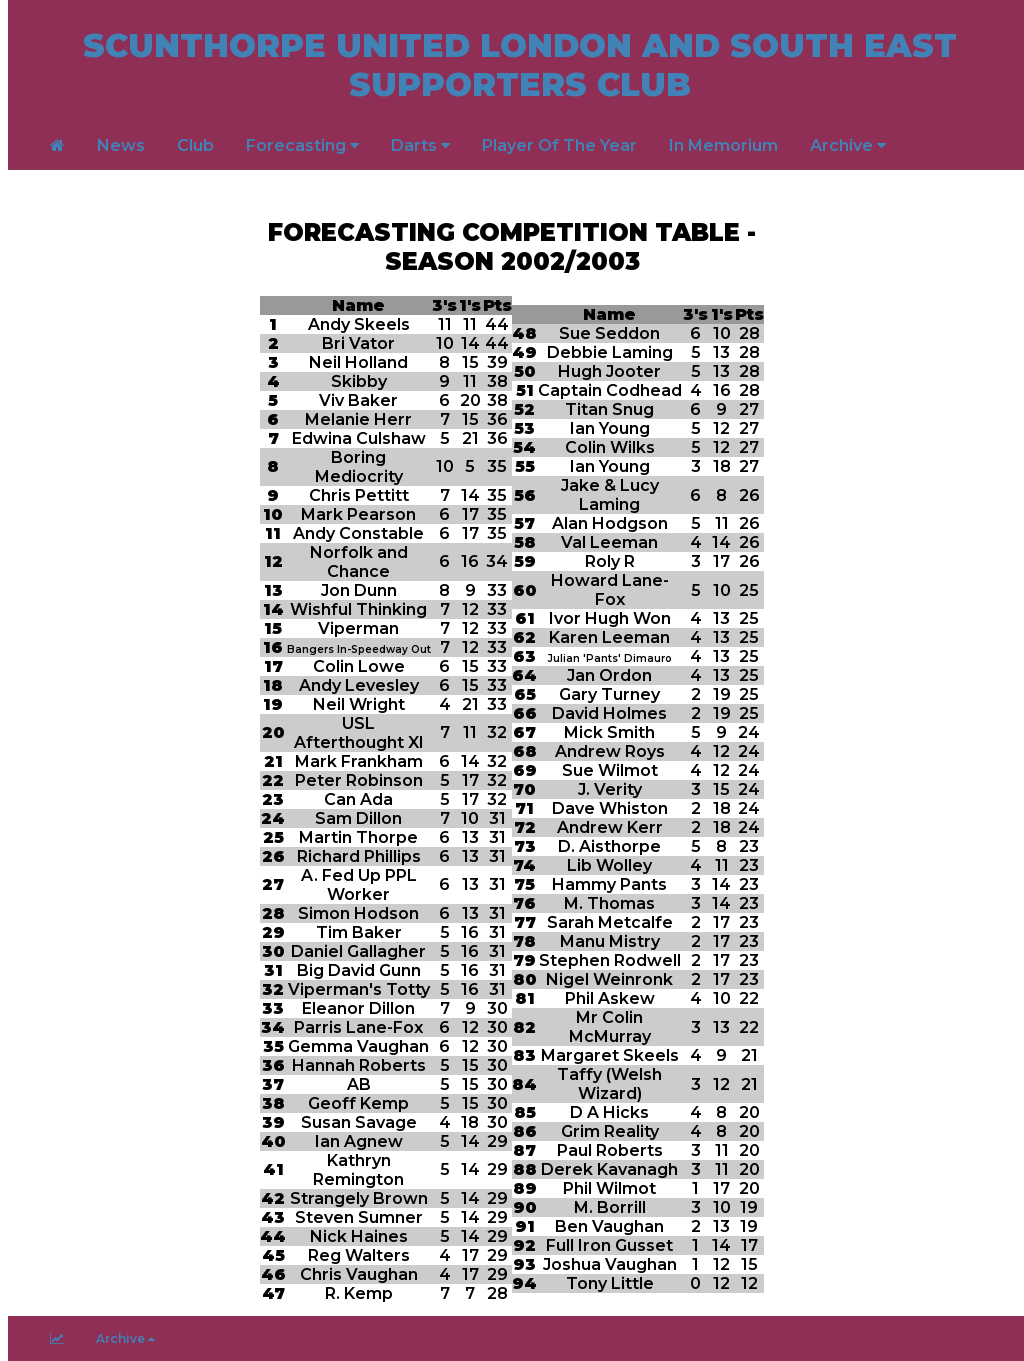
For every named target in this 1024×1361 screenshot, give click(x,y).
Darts (420, 145)
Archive (848, 145)
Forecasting (302, 145)
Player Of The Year (559, 145)
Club (195, 145)
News (121, 145)
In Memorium (723, 145)
